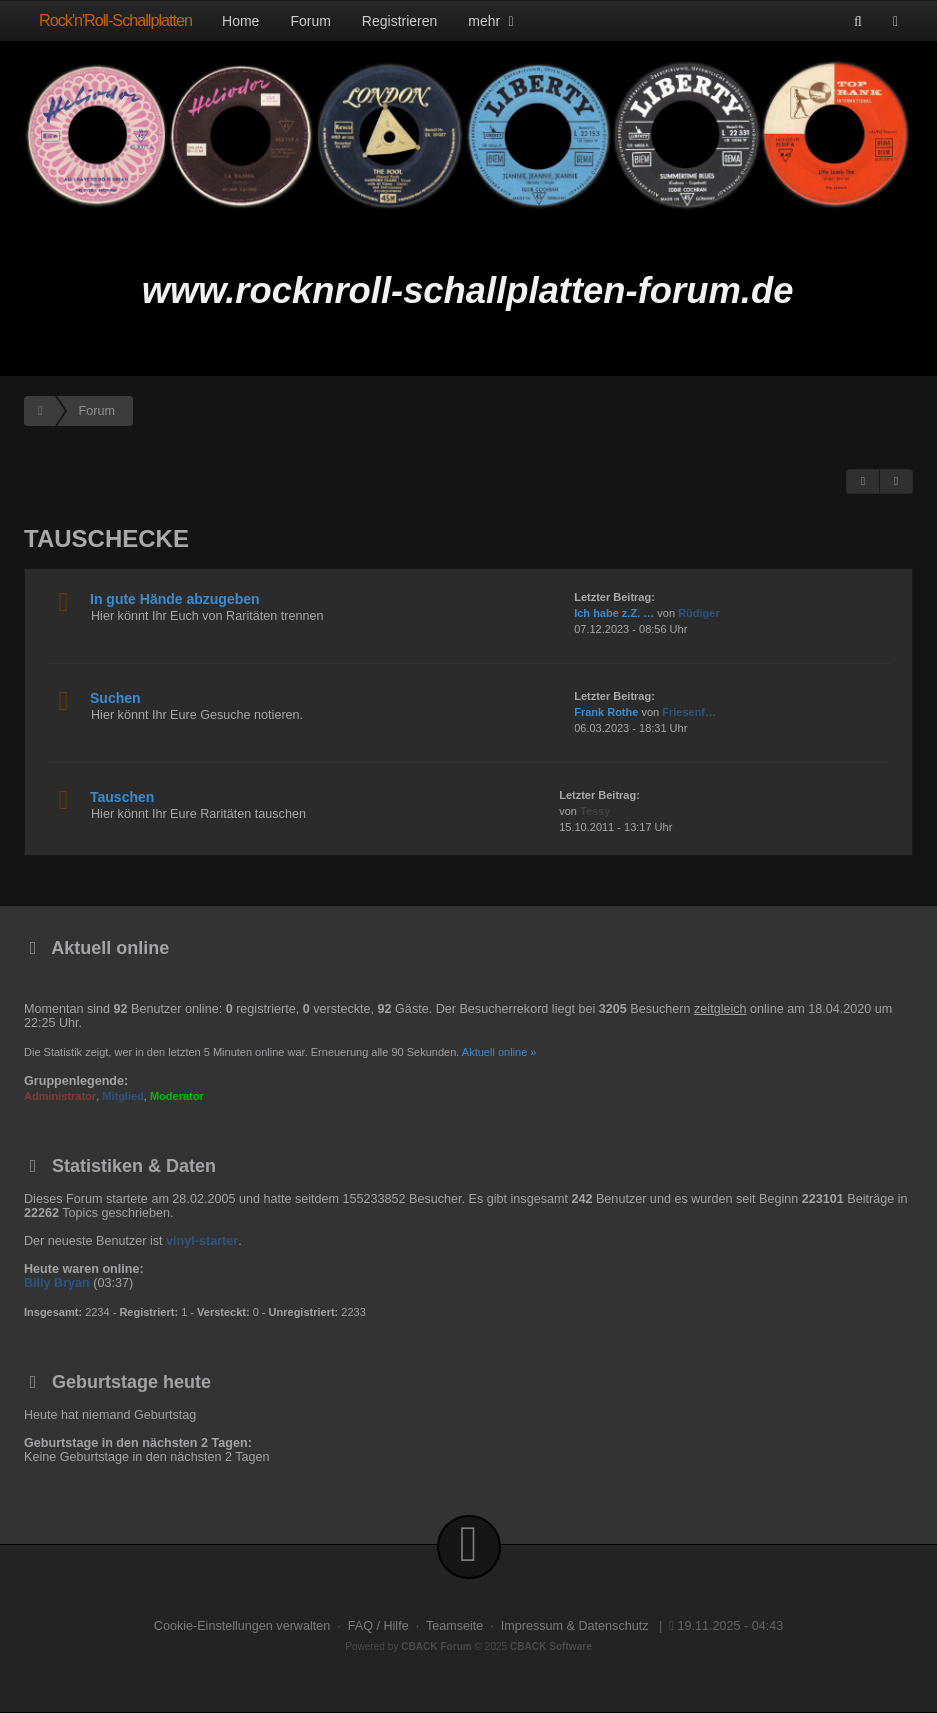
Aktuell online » (499, 1052)
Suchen (115, 698)
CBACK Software (551, 1646)
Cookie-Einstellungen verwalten (242, 1626)
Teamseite (454, 1626)
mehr (493, 21)
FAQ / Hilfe (378, 1626)
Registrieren (399, 21)
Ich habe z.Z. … (614, 613)
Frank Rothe (606, 712)
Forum (310, 21)
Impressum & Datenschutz (575, 1626)
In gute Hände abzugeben (175, 599)
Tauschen (122, 797)
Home (240, 21)
